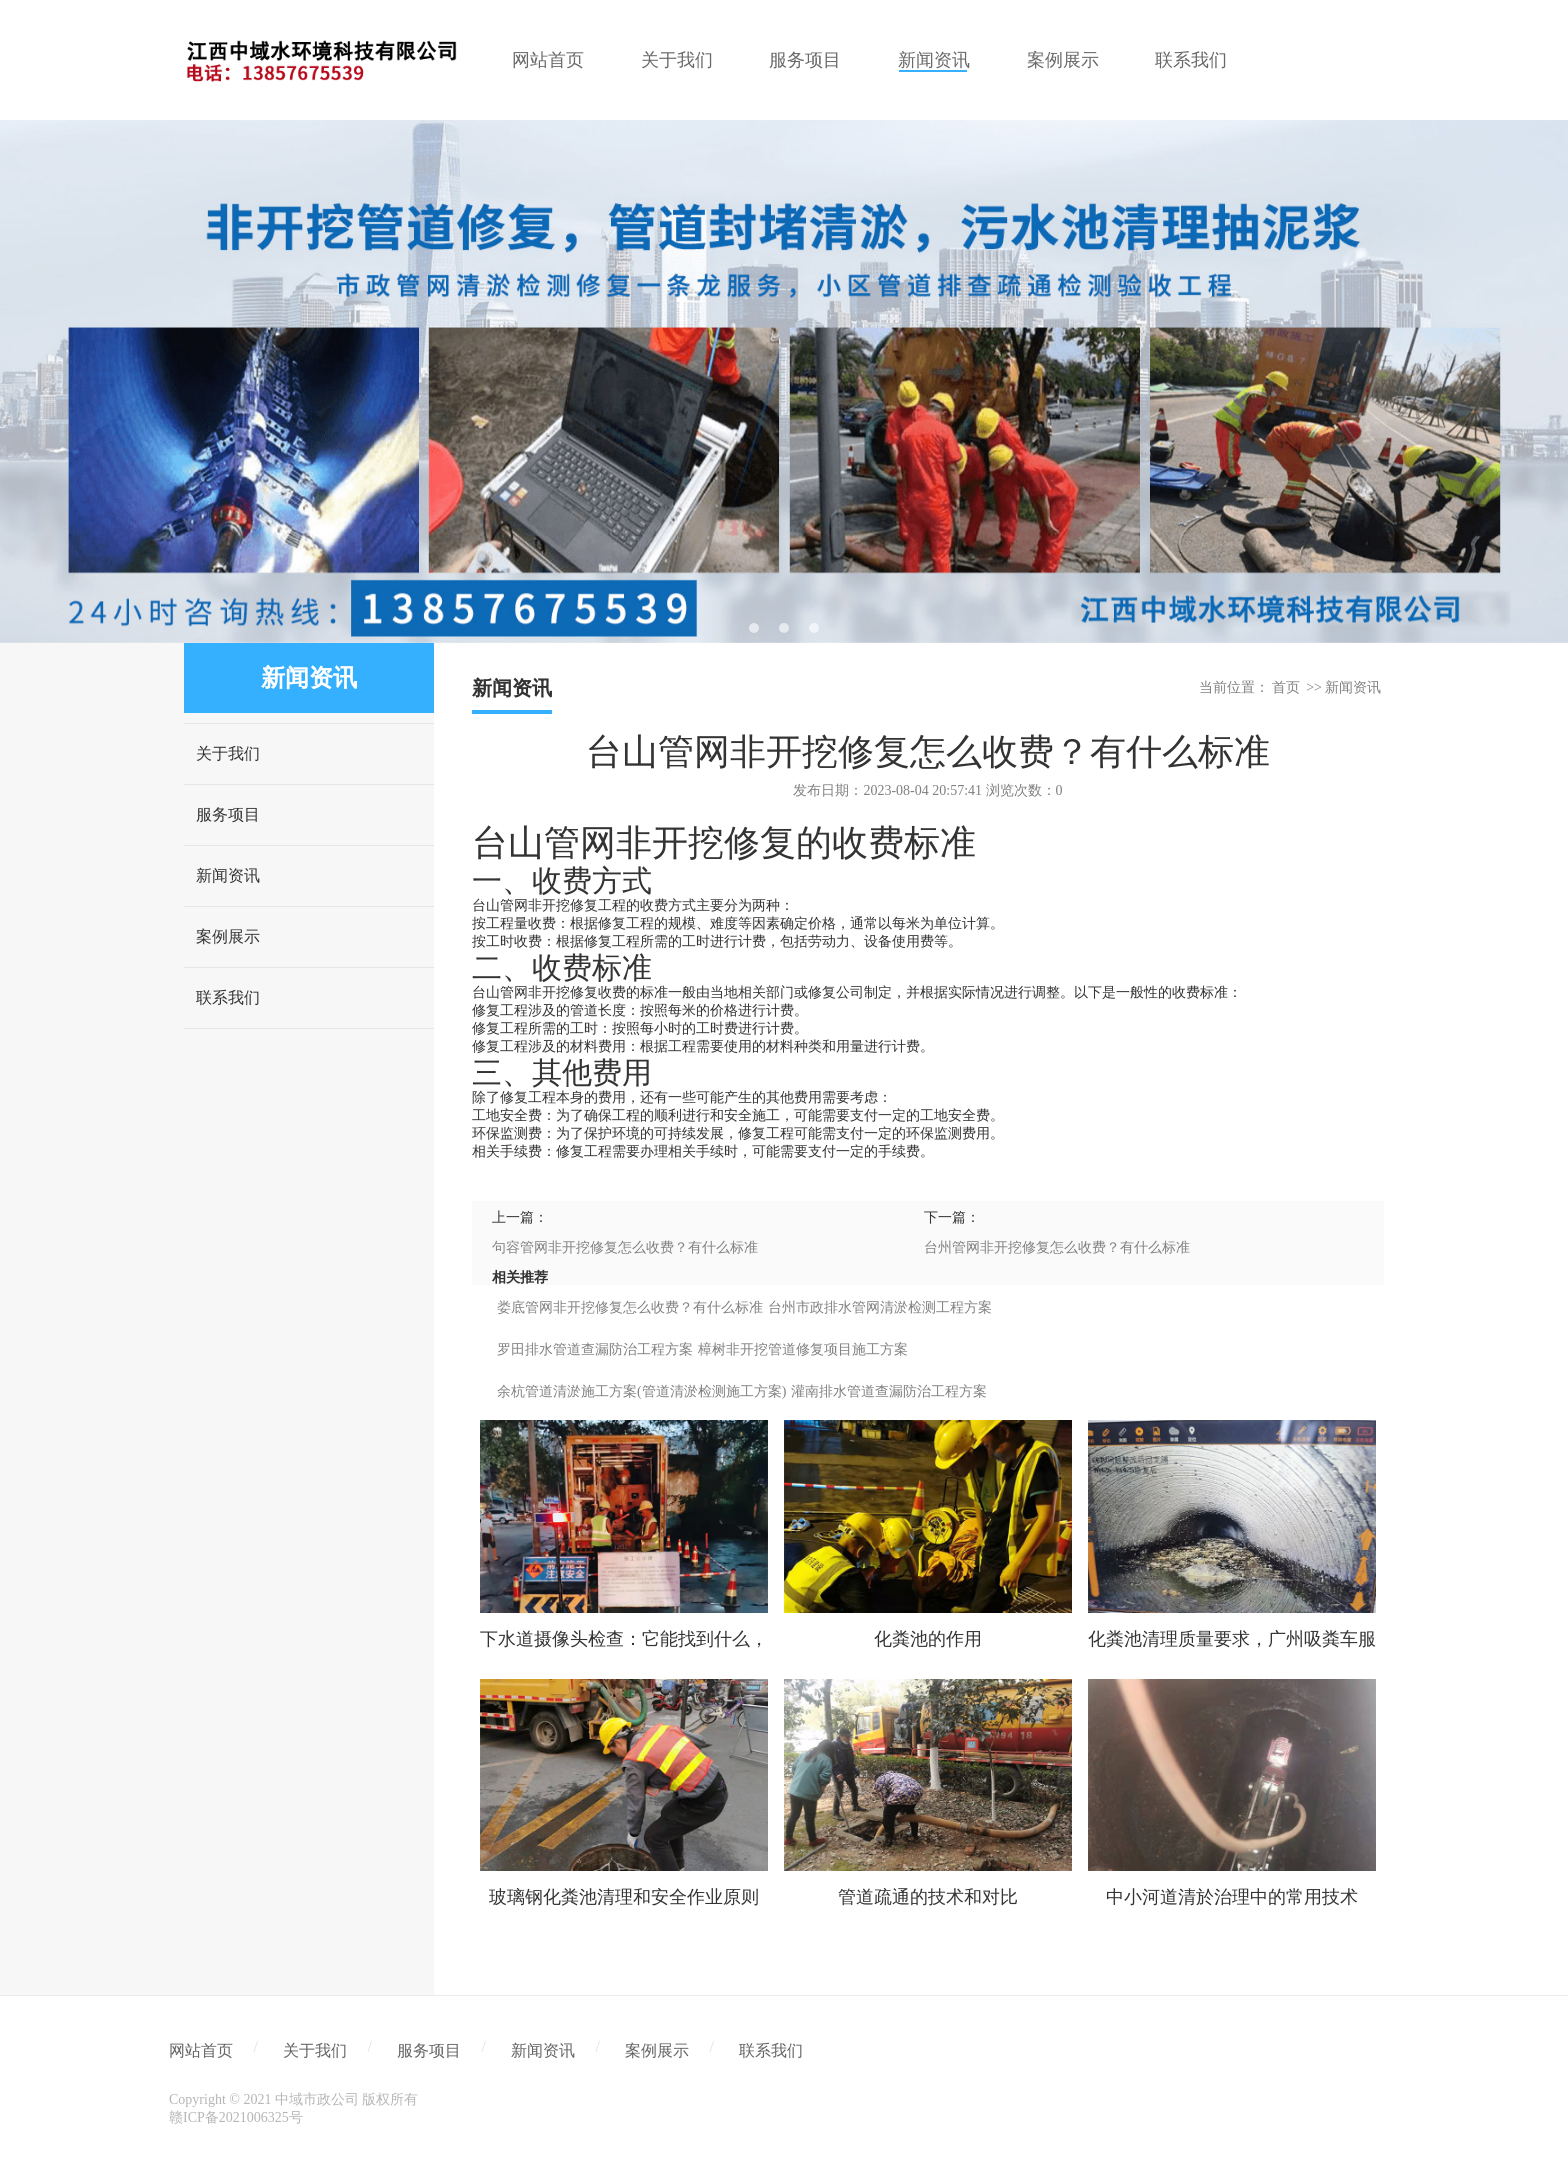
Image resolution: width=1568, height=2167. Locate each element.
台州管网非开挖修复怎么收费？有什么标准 (1057, 1247)
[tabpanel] (784, 381)
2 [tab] (784, 628)
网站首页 (201, 2050)
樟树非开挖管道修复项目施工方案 (803, 1349)
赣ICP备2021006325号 (236, 2117)
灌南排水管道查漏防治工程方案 (889, 1391)
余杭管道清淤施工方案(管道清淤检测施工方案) (641, 1391)
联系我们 (228, 997)
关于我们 (228, 753)
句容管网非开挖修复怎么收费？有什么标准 (625, 1247)
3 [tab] (814, 628)
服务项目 (228, 814)
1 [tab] (754, 628)
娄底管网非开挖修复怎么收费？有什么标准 (630, 1307)
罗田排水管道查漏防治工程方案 (595, 1349)
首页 (1286, 687)
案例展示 (228, 936)
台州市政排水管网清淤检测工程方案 (880, 1307)
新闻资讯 (228, 875)
